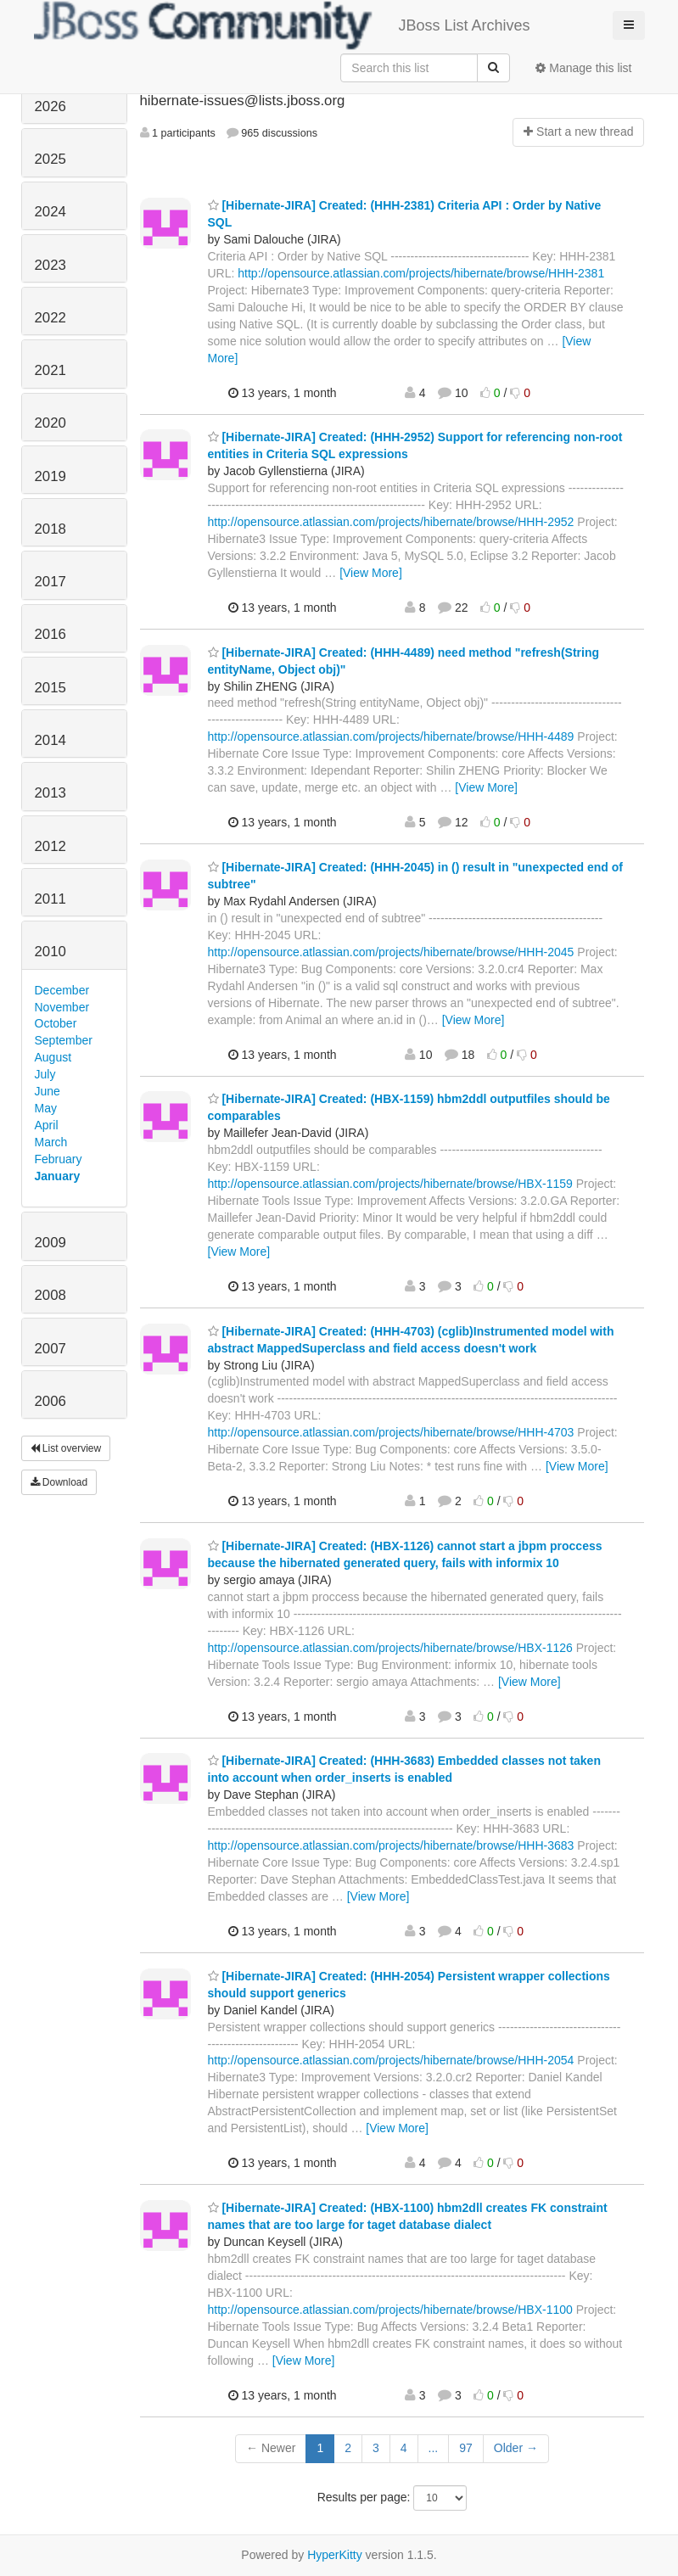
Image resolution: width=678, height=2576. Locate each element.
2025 (50, 159)
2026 (50, 106)
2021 (50, 370)
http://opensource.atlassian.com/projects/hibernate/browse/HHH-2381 (421, 273)
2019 (50, 476)
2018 (50, 529)
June (47, 1091)
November (62, 1007)
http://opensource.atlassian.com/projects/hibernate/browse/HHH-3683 (391, 1845)
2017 (50, 582)
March (51, 1142)
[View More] (370, 573)
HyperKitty (334, 2555)
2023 (50, 265)
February (58, 1159)
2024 (50, 212)
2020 (50, 423)
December (62, 990)
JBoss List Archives (282, 25)
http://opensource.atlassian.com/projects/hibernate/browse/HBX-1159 (390, 1183)
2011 (50, 899)
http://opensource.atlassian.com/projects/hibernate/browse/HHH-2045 (391, 952)
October (56, 1023)
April (47, 1125)
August (53, 1057)
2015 (50, 688)
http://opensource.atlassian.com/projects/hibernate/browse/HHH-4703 (391, 1432)
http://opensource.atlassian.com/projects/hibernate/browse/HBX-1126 (390, 1648)
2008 (50, 1295)
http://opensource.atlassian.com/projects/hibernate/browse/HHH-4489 (391, 736)
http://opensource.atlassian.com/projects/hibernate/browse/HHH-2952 (391, 522)
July (45, 1074)
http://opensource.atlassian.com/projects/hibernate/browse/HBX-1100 (390, 2309)
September (63, 1040)
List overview (66, 1448)
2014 (50, 740)
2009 (50, 1243)
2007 (50, 1349)
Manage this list (583, 68)
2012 (50, 846)
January (58, 1176)
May (46, 1108)
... (434, 2448)
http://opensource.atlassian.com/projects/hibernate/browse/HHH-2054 (391, 2060)
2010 (50, 952)
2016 (50, 634)
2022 (50, 318)
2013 (50, 793)
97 (466, 2448)
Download (59, 1482)
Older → (516, 2448)
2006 (50, 1401)
